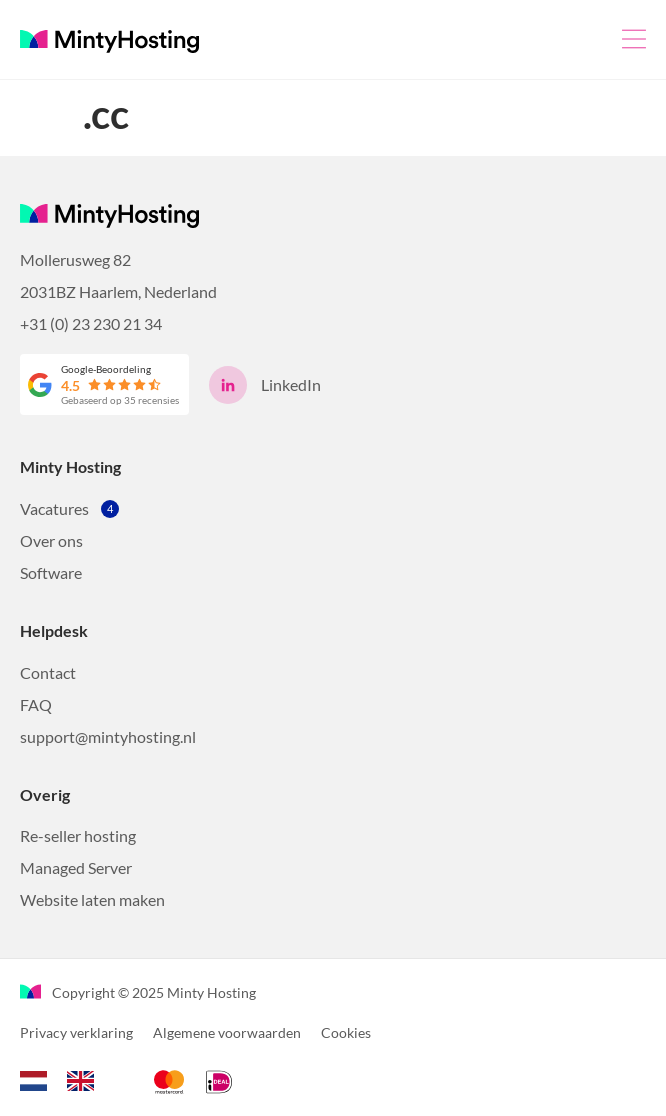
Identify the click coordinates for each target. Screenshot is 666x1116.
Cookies (346, 1032)
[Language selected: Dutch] (67, 1078)
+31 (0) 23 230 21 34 (91, 323)
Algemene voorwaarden (227, 1032)
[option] (85, 1081)
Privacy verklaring (76, 1032)
